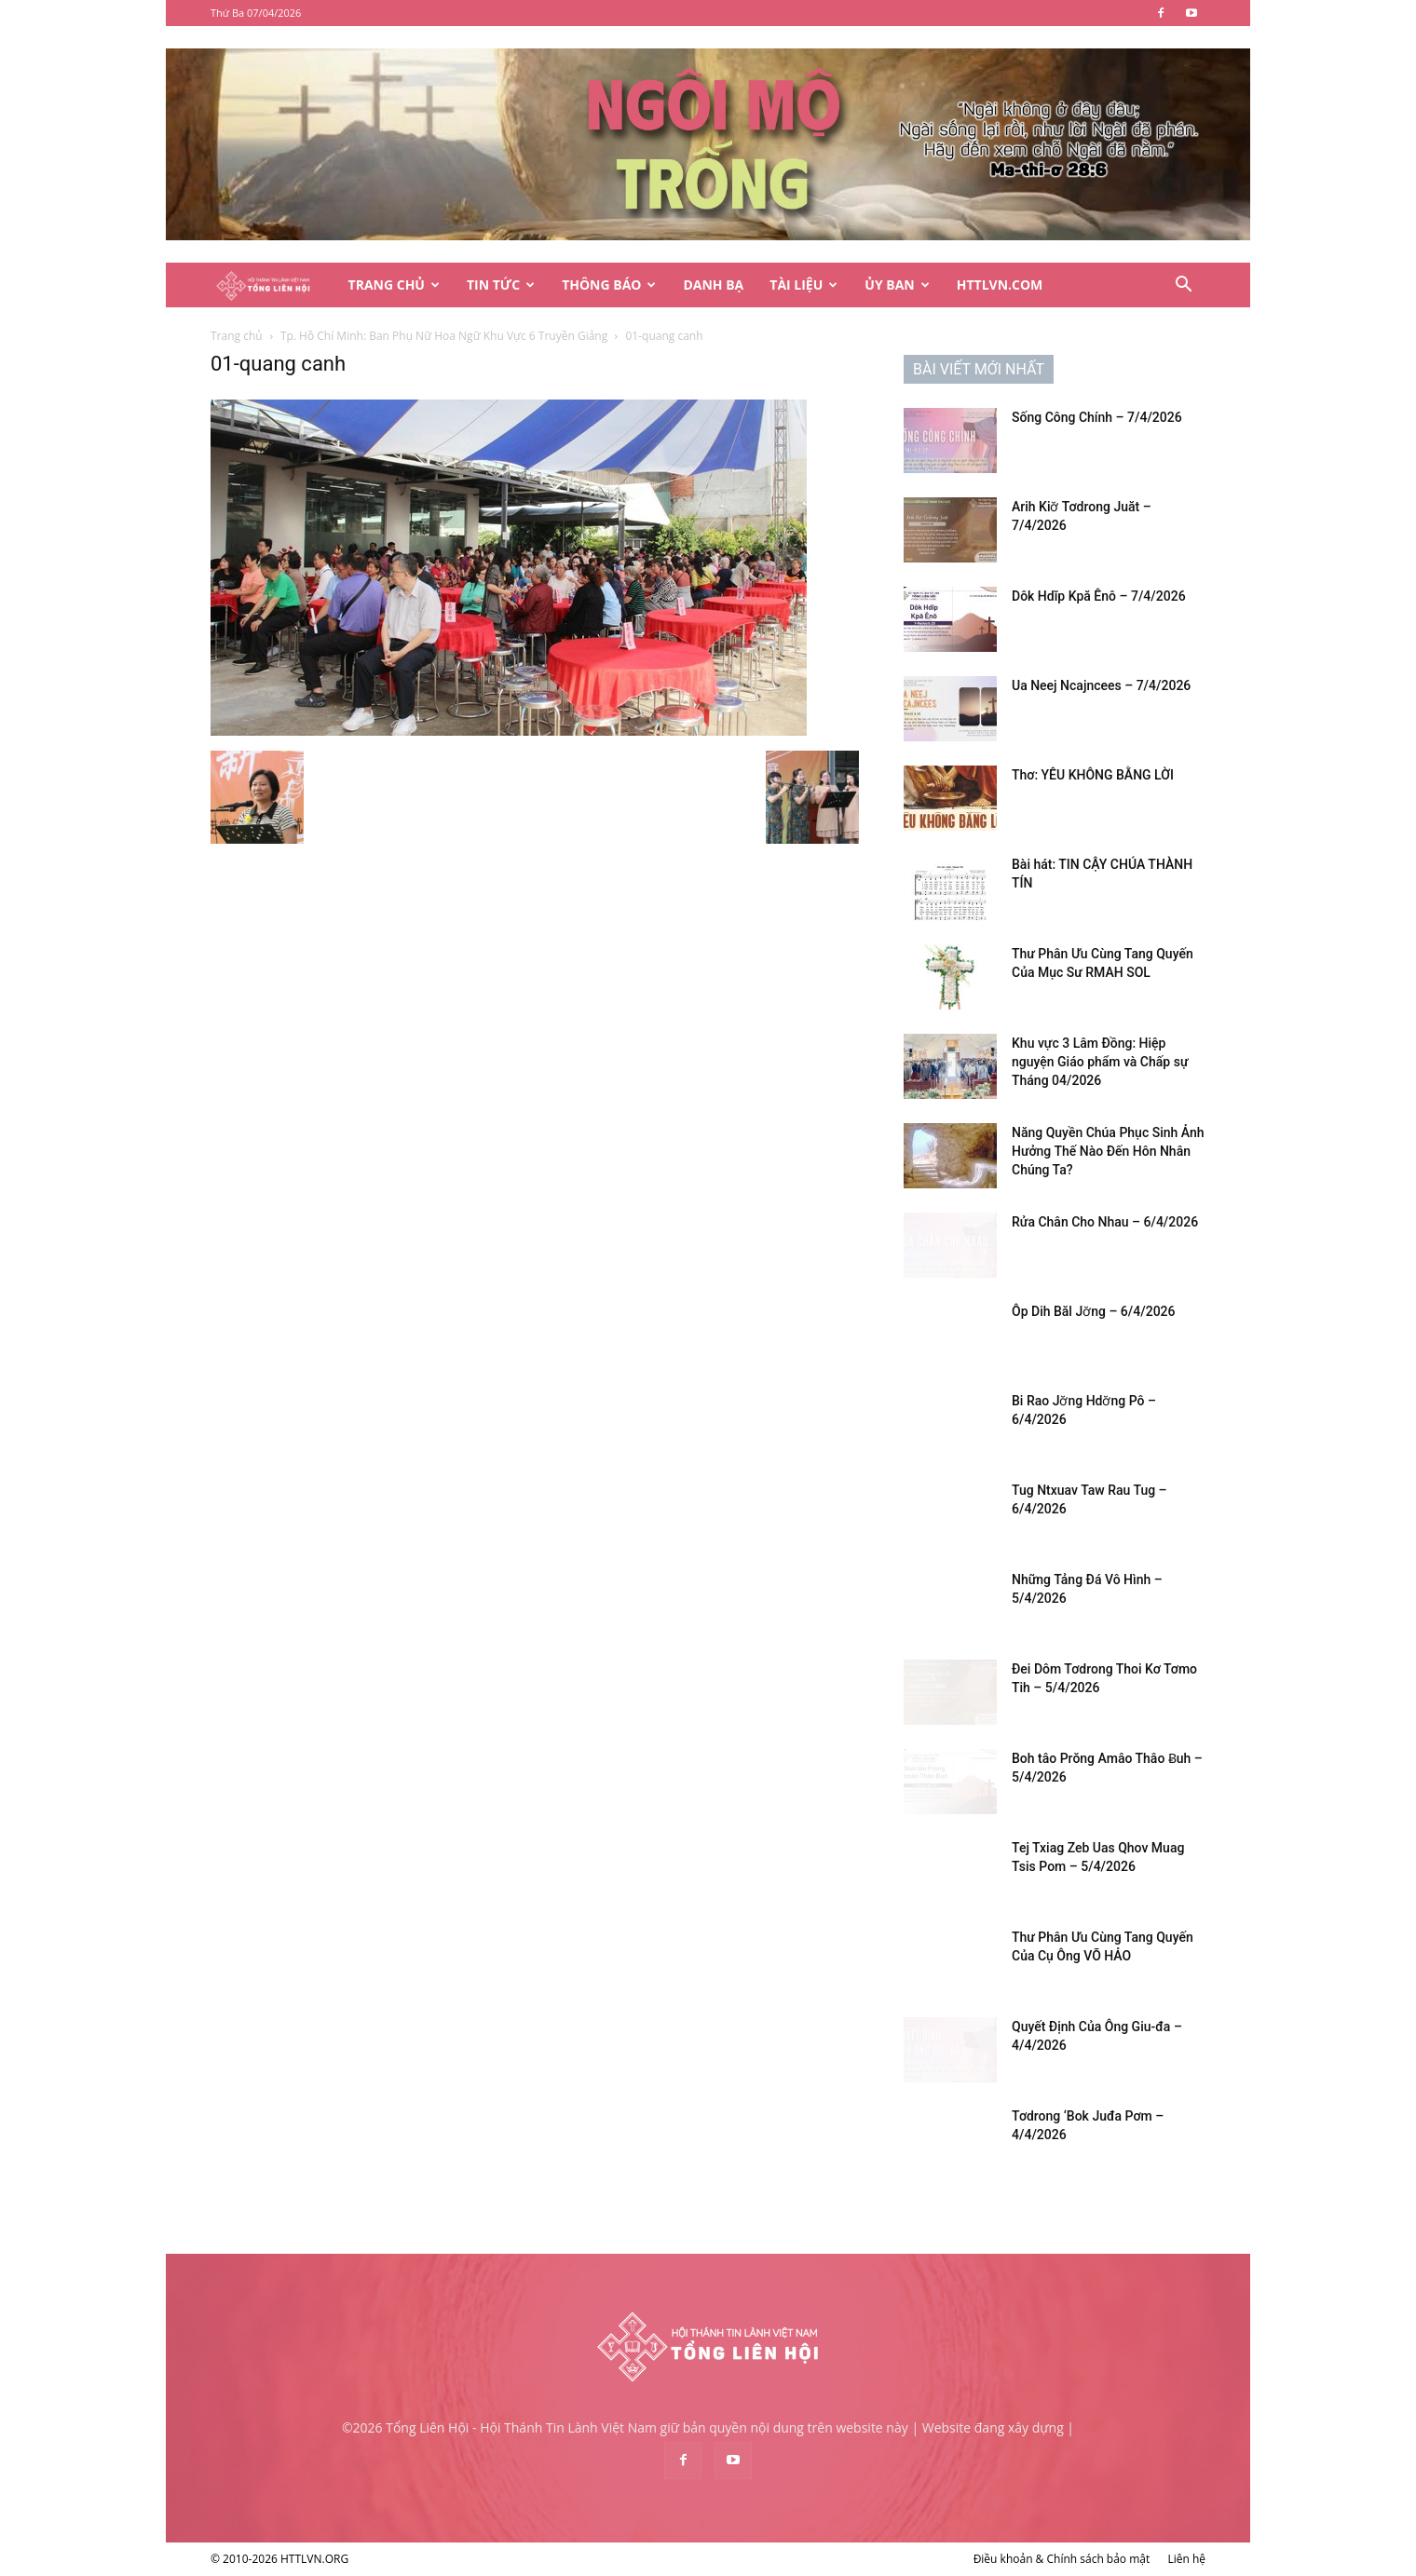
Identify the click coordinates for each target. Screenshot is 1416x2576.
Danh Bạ (713, 284)
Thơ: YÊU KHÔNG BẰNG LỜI (1093, 774)
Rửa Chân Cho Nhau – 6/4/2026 (1105, 1221)
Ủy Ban (897, 284)
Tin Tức (501, 284)
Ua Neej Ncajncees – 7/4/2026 (1101, 685)
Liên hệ (1186, 2559)
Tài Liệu (803, 284)
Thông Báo (609, 284)
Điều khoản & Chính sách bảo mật (1062, 2559)
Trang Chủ (394, 284)
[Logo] (273, 285)
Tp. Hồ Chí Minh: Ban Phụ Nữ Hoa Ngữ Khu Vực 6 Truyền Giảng (443, 336)
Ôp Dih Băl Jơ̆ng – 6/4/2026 (1094, 1311)
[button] (1183, 286)
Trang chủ (237, 336)
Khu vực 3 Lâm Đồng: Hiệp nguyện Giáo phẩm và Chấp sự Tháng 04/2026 (1100, 1062)
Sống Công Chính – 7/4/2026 (1097, 417)
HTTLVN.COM (1000, 284)
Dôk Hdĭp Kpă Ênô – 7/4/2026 (1099, 596)
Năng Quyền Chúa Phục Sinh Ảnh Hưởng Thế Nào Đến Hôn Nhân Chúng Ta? (1108, 1151)
